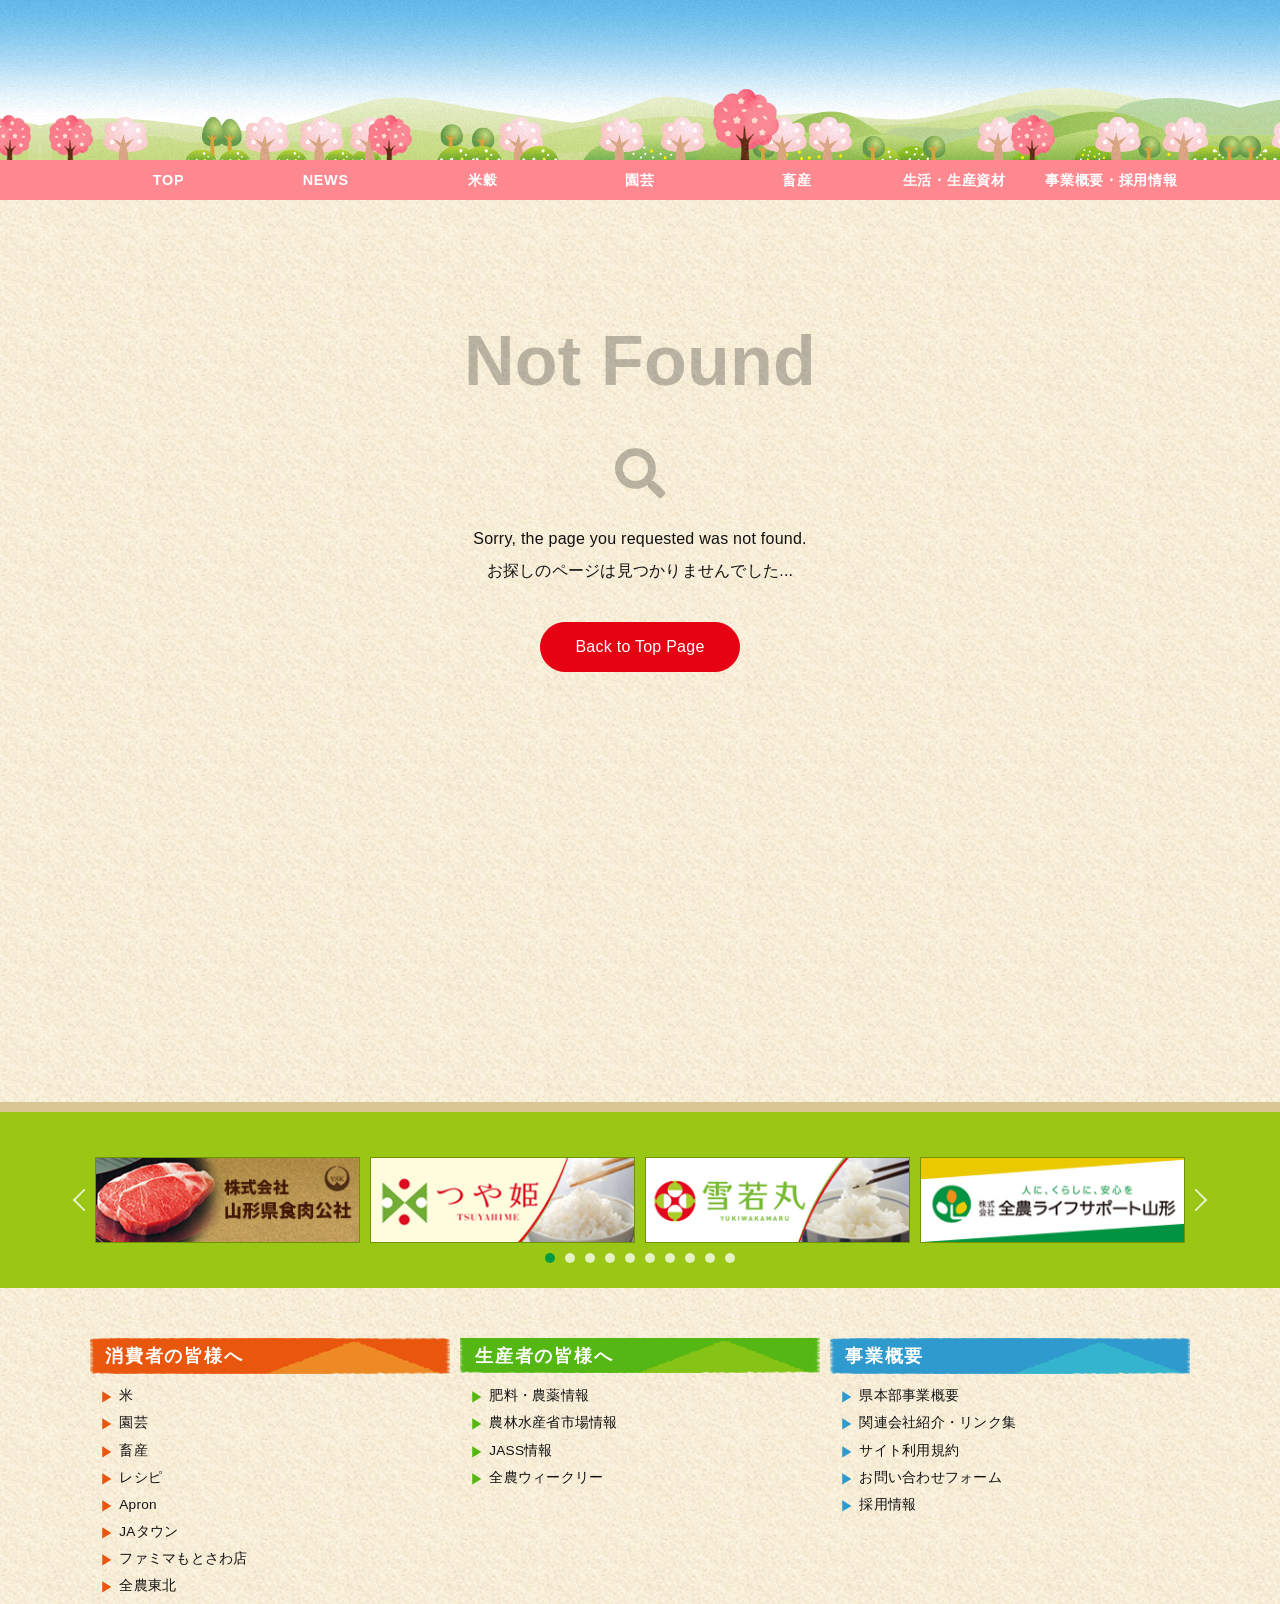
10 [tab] (730, 1258)
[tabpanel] (227, 1200)
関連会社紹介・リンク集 (937, 1422)
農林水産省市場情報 (553, 1422)
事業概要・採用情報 (1111, 180)
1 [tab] (550, 1258)
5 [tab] (630, 1258)
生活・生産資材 (954, 180)
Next (1190, 1200)
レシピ (140, 1477)
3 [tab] (590, 1258)
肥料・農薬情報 (539, 1395)
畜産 (796, 180)
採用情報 (887, 1504)
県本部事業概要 (909, 1395)
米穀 (482, 180)
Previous (90, 1200)
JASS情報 (521, 1450)
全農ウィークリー (546, 1477)
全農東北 (147, 1585)
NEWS (326, 180)
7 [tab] (670, 1258)
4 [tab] (610, 1258)
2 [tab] (570, 1258)
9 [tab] (710, 1258)
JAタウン (148, 1531)
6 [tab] (650, 1258)
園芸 (639, 180)
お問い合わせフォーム (930, 1477)
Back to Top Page (639, 646)
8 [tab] (690, 1258)
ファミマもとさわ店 (183, 1558)
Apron (138, 1504)
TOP (168, 180)
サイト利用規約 (909, 1450)
